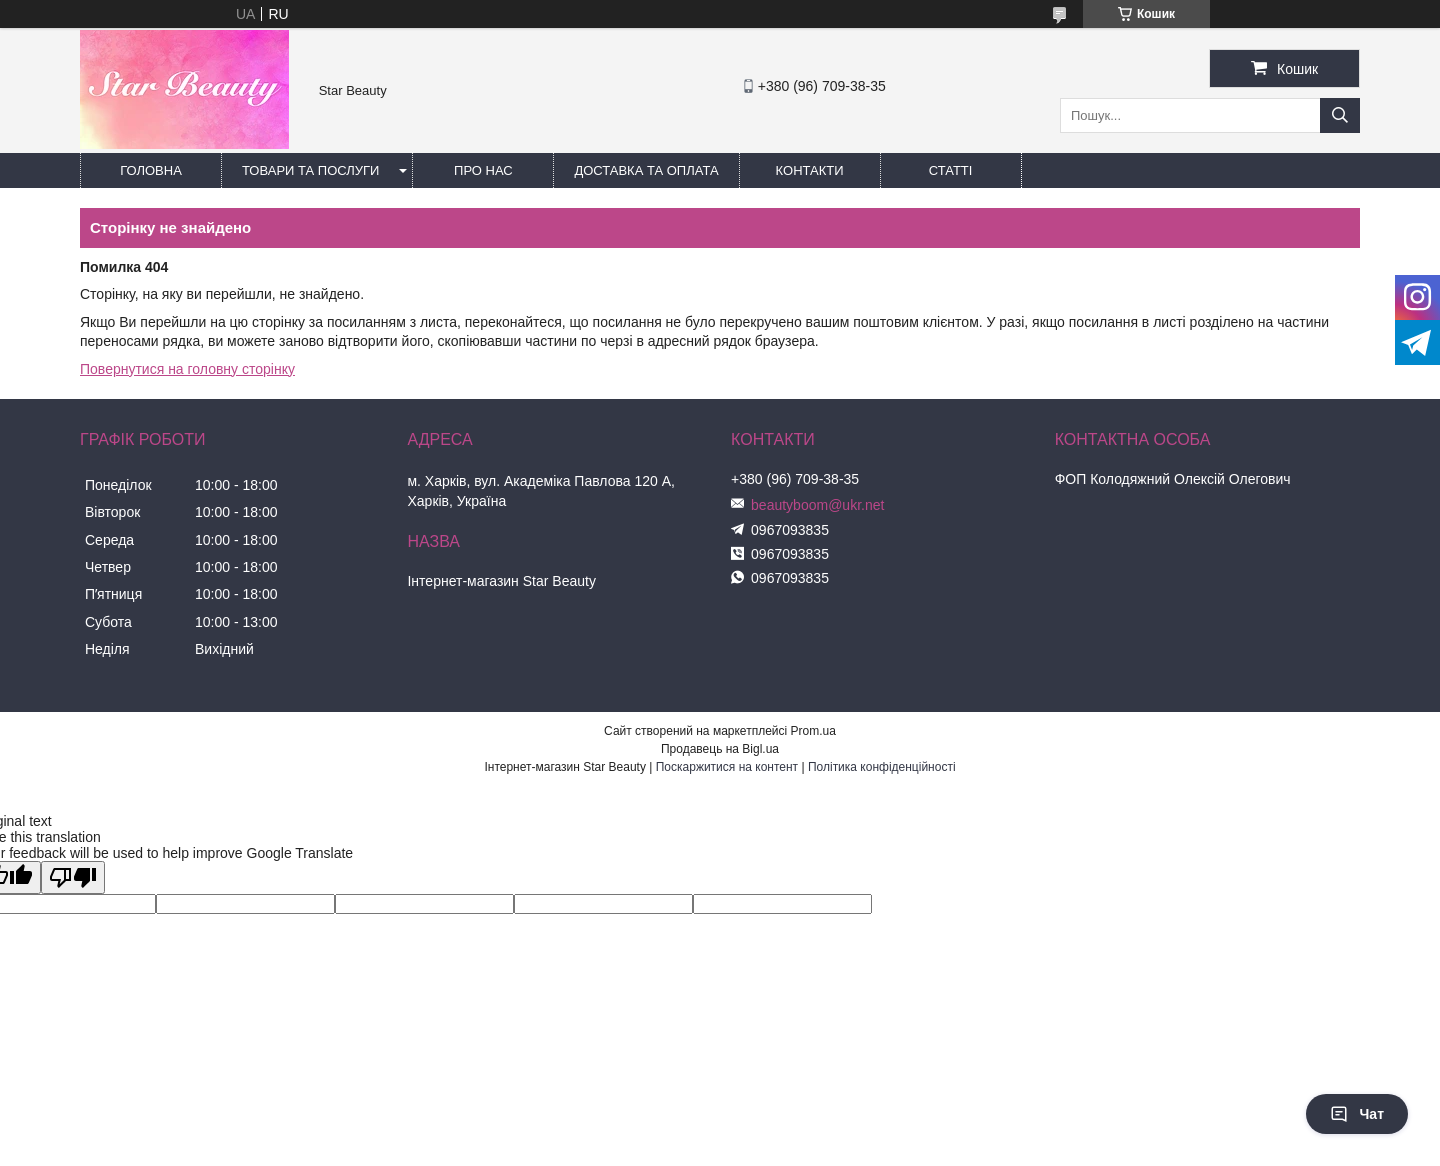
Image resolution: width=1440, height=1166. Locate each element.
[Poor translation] (73, 877)
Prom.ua (813, 731)
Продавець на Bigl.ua (720, 749)
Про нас (483, 170)
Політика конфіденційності (882, 767)
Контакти (810, 170)
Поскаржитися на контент (727, 767)
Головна (151, 170)
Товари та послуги (310, 170)
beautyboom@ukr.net (817, 505)
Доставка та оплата (646, 170)
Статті (951, 170)
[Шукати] (1340, 115)
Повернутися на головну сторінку (187, 369)
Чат (1357, 1114)
